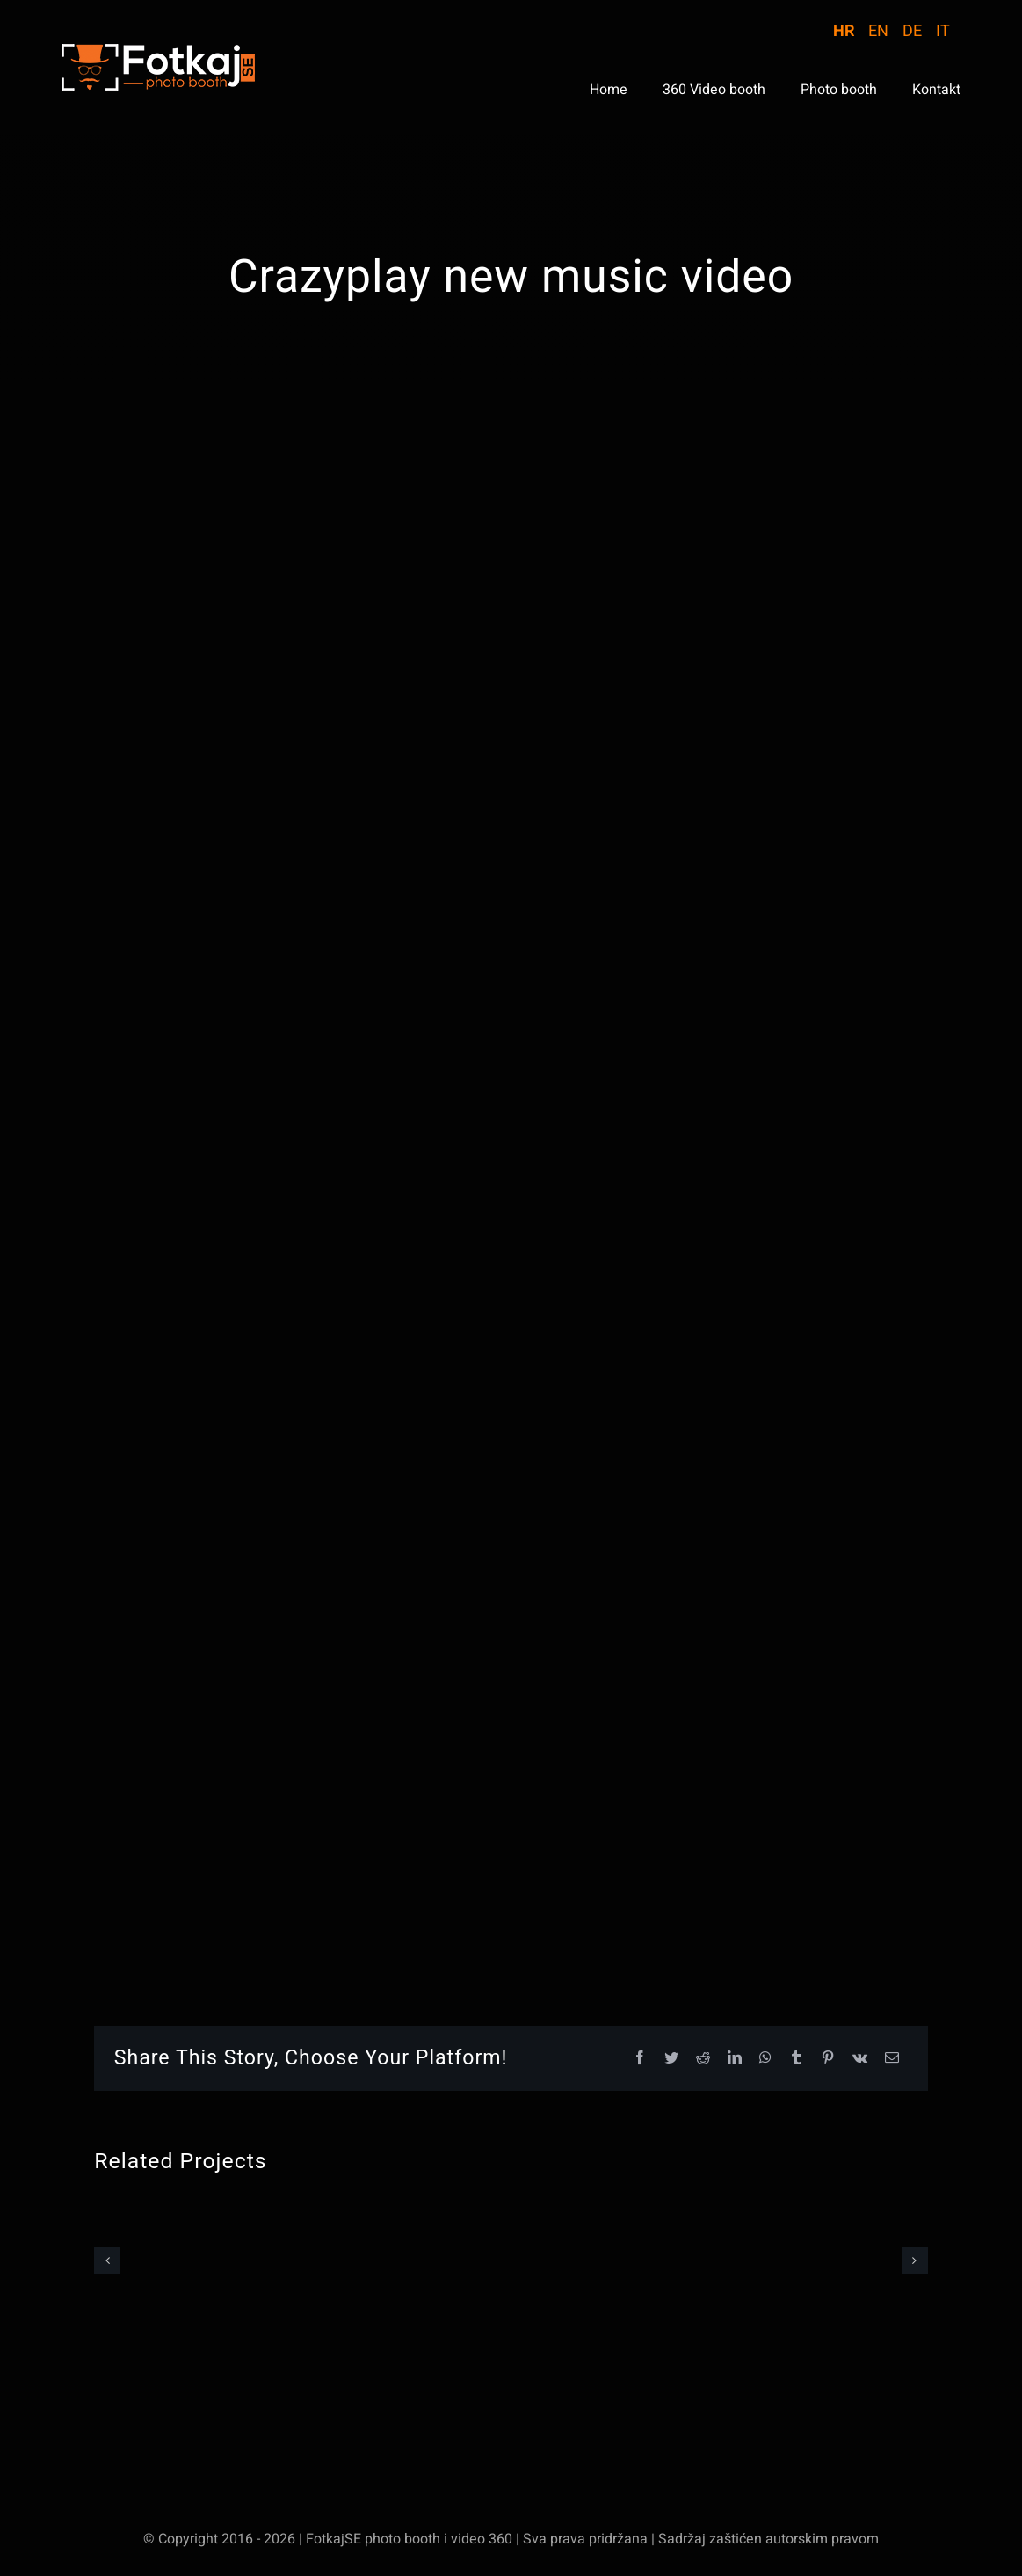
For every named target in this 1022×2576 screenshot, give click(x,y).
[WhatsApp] (765, 2059)
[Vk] (860, 2059)
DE (912, 31)
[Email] (892, 2059)
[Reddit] (703, 2059)
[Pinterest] (828, 2059)
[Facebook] (640, 2059)
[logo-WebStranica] (158, 51)
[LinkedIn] (734, 2059)
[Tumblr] (796, 2059)
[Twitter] (671, 2059)
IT (943, 31)
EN (878, 31)
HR (843, 31)
